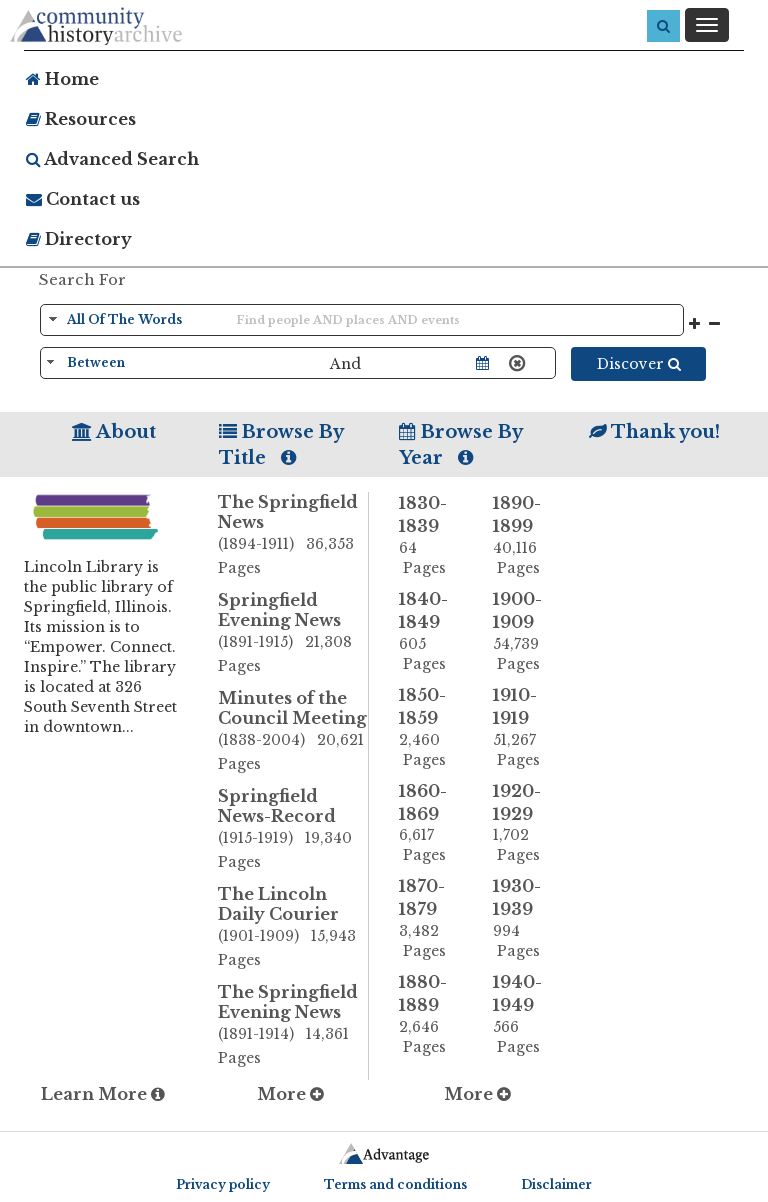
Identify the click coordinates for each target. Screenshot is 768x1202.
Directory (79, 239)
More (290, 1094)
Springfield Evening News (293, 634)
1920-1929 (525, 823)
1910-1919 (525, 727)
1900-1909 (525, 631)
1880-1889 (431, 1014)
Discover (639, 364)
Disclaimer (556, 1184)
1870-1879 (431, 918)
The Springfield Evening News (293, 1026)
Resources (81, 119)
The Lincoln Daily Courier (293, 928)
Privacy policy (223, 1184)
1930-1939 (525, 918)
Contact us (83, 199)
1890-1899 (525, 535)
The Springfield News (293, 536)
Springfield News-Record (293, 830)
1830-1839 (431, 535)
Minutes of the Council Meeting (293, 732)
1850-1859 (431, 727)
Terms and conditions (395, 1184)
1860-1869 (431, 823)
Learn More (103, 1094)
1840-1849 (431, 631)
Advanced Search (112, 159)
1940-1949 (525, 1014)
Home (62, 79)
